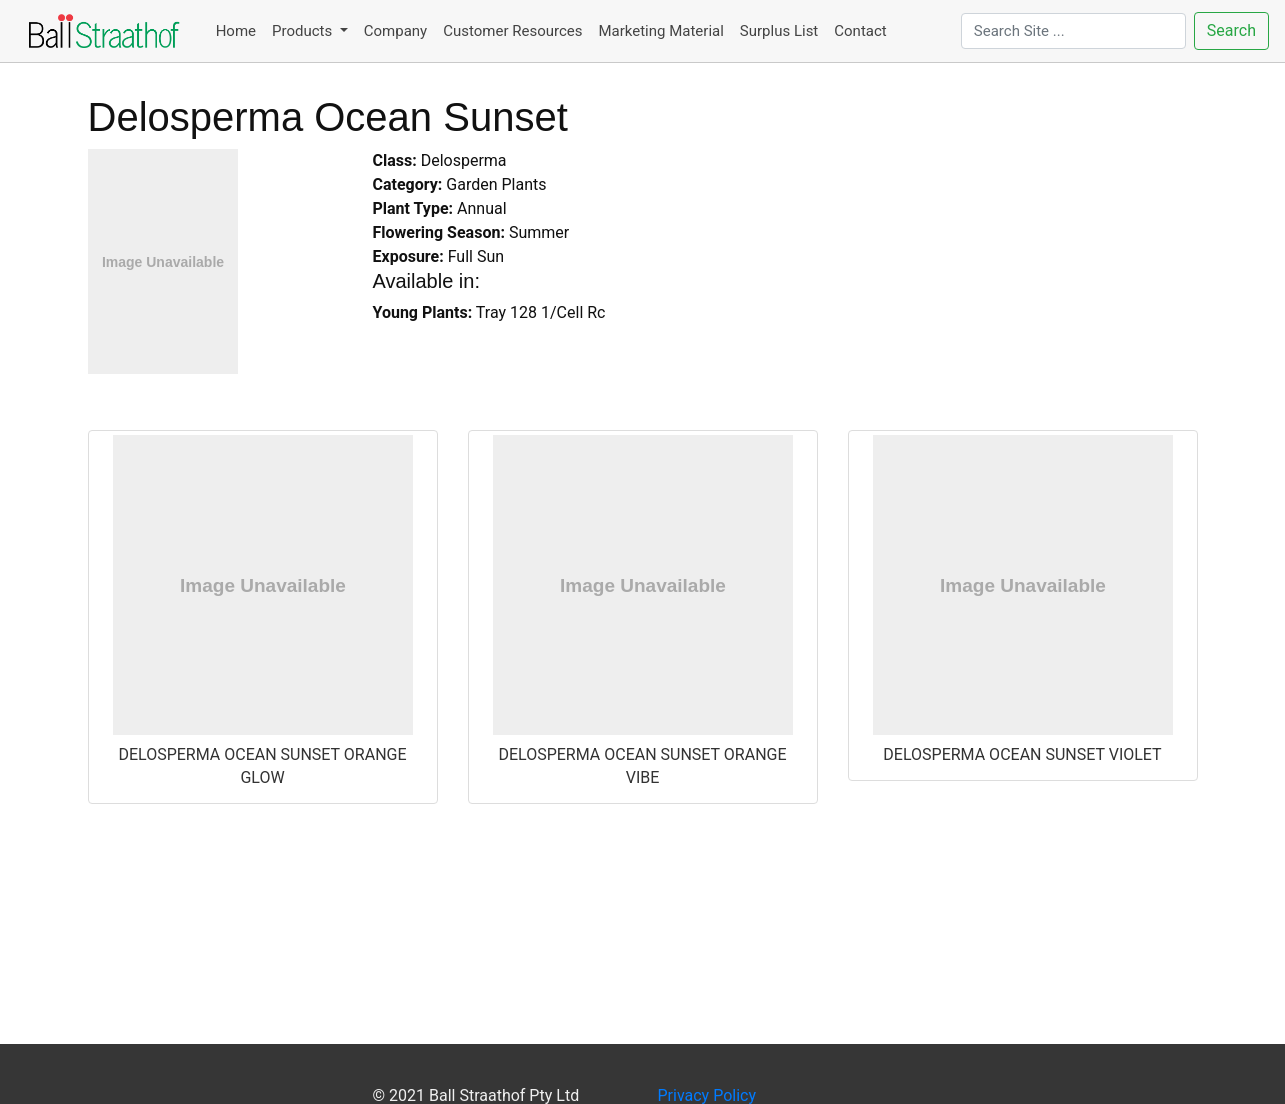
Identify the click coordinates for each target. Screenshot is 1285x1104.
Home (236, 31)
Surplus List (779, 31)
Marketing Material (660, 31)
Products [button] (304, 31)
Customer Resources (512, 31)
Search (1231, 30)
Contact (860, 31)
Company (395, 31)
